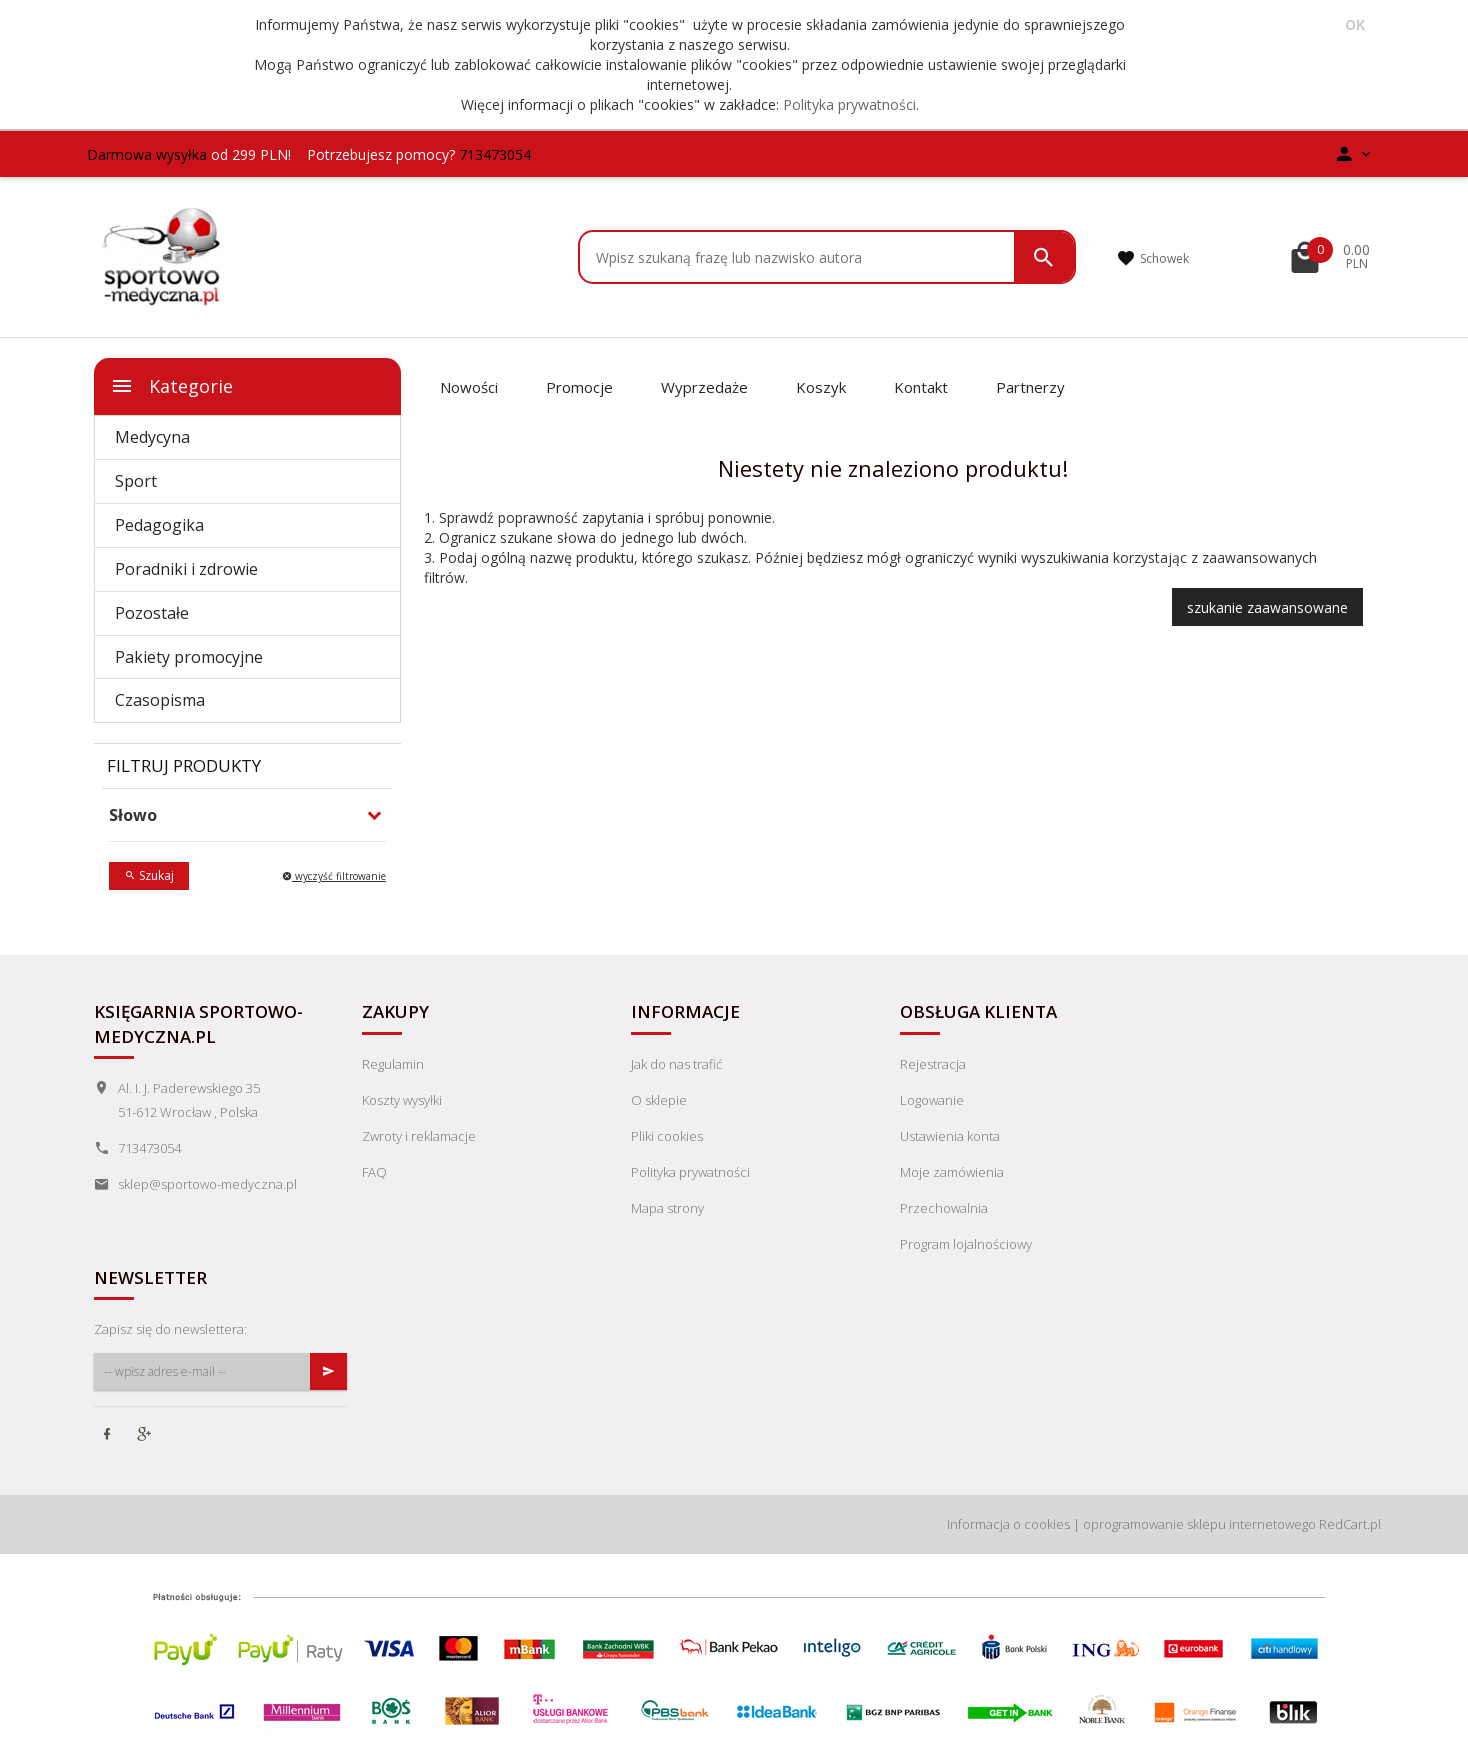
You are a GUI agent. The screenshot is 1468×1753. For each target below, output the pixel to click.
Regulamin (393, 1064)
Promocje (579, 387)
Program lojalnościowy (966, 1244)
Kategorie (171, 386)
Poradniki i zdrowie (186, 569)
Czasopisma (160, 700)
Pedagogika (159, 525)
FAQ (374, 1172)
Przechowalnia (944, 1208)
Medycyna (152, 437)
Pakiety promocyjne (189, 657)
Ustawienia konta (950, 1136)
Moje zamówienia (952, 1172)
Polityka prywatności (849, 104)
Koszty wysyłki (402, 1100)
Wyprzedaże (704, 387)
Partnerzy (1030, 387)
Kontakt (921, 387)
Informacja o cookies (1008, 1524)
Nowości (469, 387)
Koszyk (821, 387)
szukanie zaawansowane (1267, 607)
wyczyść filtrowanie (334, 876)
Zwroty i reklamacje (419, 1136)
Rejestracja (933, 1064)
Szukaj (149, 875)
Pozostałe (152, 613)
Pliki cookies (667, 1136)
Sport (136, 481)
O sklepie (659, 1100)
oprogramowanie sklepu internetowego (1199, 1524)
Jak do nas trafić (676, 1064)
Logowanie (932, 1100)
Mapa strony (667, 1208)
